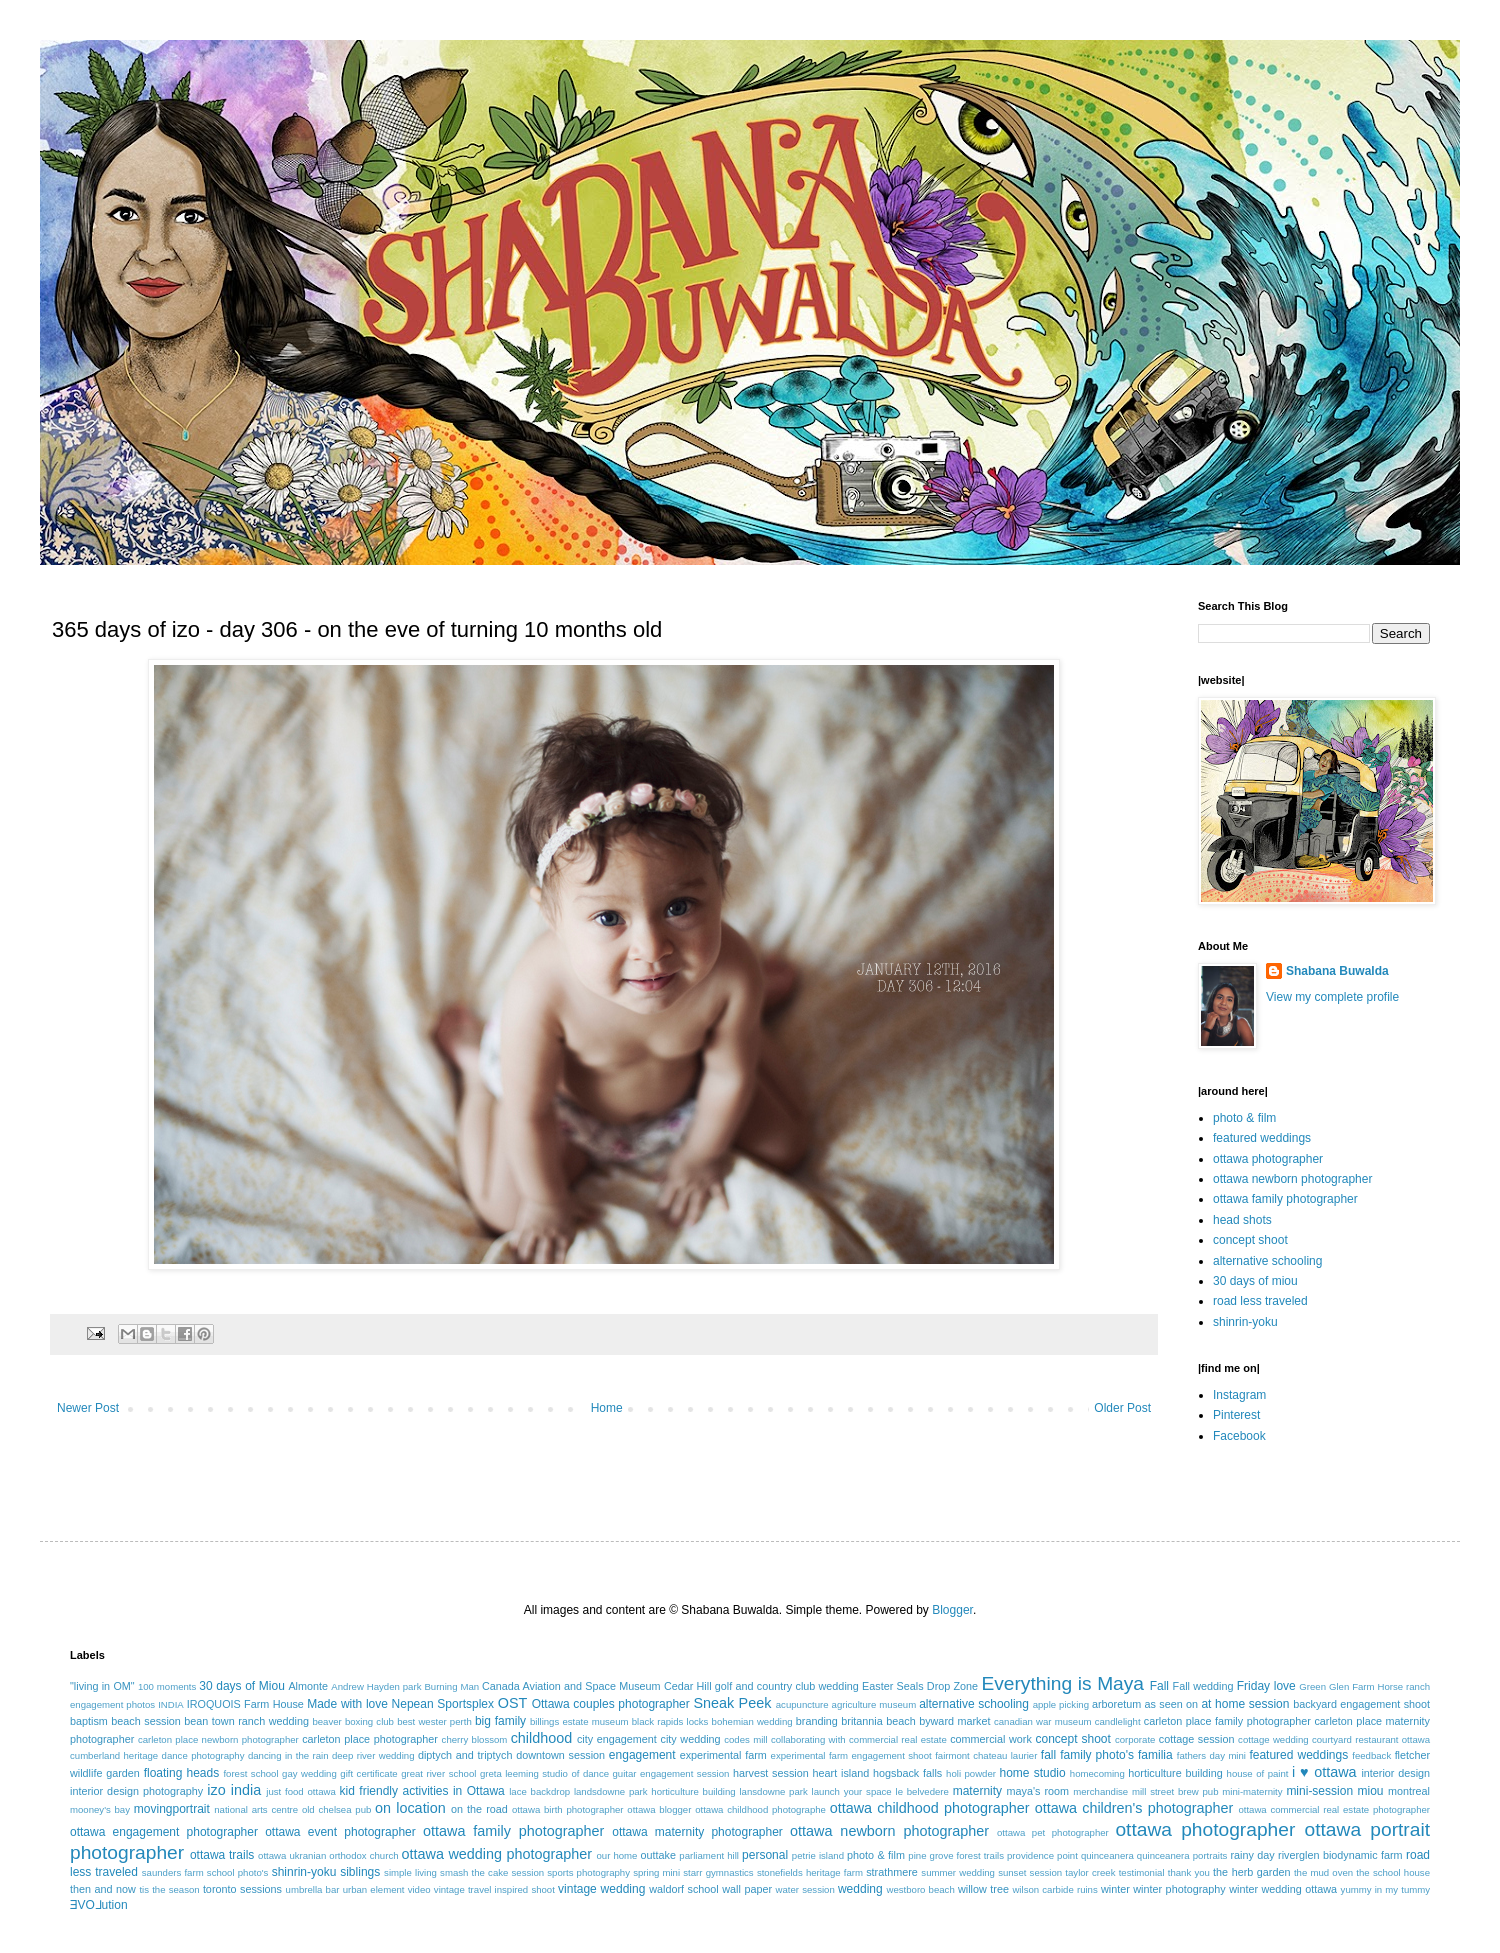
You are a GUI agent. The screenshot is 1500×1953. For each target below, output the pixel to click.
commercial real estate (898, 1739)
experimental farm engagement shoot (851, 1755)
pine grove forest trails (956, 1855)
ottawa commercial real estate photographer (1334, 1809)
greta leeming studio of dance (544, 1773)
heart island (841, 1773)
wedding (860, 1889)
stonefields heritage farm (810, 1872)
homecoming (1097, 1773)
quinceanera (1107, 1855)
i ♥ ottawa (1324, 1772)
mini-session (1319, 1791)
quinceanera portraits (1182, 1855)
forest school (250, 1773)
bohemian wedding (752, 1721)
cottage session (1197, 1739)
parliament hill (709, 1855)
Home (607, 1408)
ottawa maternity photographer (697, 1832)
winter (1115, 1889)
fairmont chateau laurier (986, 1755)
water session (805, 1889)
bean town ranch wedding (246, 1721)
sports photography (588, 1872)
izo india (234, 1790)
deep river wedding (373, 1755)
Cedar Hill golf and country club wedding (761, 1686)
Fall (1159, 1686)
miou (1371, 1791)
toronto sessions (242, 1889)
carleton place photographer (370, 1739)
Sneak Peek (732, 1703)
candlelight (1118, 1721)
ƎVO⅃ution (99, 1905)
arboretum (1116, 1704)
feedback (1371, 1755)
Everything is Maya (1062, 1683)
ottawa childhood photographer (930, 1808)
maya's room (1038, 1791)
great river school (438, 1773)
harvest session (771, 1773)
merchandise (1100, 1791)
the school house (1393, 1872)
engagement (642, 1755)
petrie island (818, 1855)
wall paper (747, 1889)
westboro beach (921, 1889)
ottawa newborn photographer (1292, 1179)
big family (500, 1721)
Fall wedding (1203, 1686)
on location (410, 1808)
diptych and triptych (465, 1755)
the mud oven (1323, 1872)
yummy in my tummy (1386, 1889)
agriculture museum (874, 1704)
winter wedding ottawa (1283, 1889)
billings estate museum (579, 1721)
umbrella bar (313, 1889)
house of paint (1258, 1773)
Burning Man (451, 1686)
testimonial (1142, 1872)
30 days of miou (1255, 1281)
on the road (479, 1809)
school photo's (238, 1872)
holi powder (971, 1773)
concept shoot (1250, 1240)
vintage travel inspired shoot (494, 1889)
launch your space (852, 1791)
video (419, 1889)
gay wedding (309, 1773)
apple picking (1061, 1704)
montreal (1409, 1791)
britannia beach (878, 1721)
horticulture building (1175, 1773)
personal (765, 1855)
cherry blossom (475, 1739)
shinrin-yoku (1245, 1322)
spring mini (656, 1872)
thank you (1189, 1872)
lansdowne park (773, 1791)
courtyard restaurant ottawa (1371, 1739)
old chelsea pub (336, 1809)
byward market (954, 1721)
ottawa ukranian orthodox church (328, 1855)
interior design (1395, 1773)
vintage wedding (601, 1889)
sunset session (1030, 1872)
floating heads (182, 1773)
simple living (410, 1872)
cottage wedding (1273, 1739)
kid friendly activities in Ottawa (422, 1791)
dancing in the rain (288, 1755)
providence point (1042, 1855)
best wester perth (434, 1721)
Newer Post (88, 1408)
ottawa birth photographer (568, 1809)
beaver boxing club (353, 1721)
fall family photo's (1087, 1755)
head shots (1242, 1220)
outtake (658, 1855)
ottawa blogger (659, 1809)
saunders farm (173, 1872)
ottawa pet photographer (1053, 1832)
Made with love (347, 1704)
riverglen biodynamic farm (1340, 1855)
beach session (146, 1721)
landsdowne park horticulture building (655, 1791)
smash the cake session (492, 1872)
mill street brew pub (1175, 1791)
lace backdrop (539, 1791)
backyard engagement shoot (1361, 1704)
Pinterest (1236, 1415)
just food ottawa (300, 1791)
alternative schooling (1267, 1261)
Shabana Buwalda (1337, 971)
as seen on (1172, 1704)
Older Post (1122, 1408)
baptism (89, 1721)
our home (616, 1855)
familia (1155, 1755)
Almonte (308, 1686)
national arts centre (256, 1809)
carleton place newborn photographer (218, 1739)
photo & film (1244, 1118)
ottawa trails (222, 1855)
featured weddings (1262, 1138)
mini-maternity (1252, 1791)
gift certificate (368, 1773)
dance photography (203, 1755)
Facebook (1239, 1436)
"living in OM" (102, 1686)
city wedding (690, 1739)
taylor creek (1090, 1872)
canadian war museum (1043, 1721)
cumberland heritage (114, 1755)
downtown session (560, 1755)
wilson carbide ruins (1054, 1889)
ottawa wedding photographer (497, 1854)
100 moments (167, 1686)
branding (817, 1721)
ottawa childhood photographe (760, 1809)
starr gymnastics (718, 1872)
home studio (1032, 1773)
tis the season (169, 1889)
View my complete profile (1332, 997)
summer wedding (958, 1872)
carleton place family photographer (1227, 1721)
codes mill (745, 1739)
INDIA (171, 1704)
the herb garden (1251, 1872)
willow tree (983, 1889)
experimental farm (723, 1755)
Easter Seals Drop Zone (920, 1686)
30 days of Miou (242, 1686)
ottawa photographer (1268, 1159)
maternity (977, 1791)
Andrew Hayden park (376, 1686)
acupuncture (802, 1704)
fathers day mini (1211, 1755)
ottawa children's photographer (1134, 1808)
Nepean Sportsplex (443, 1704)
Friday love (1266, 1686)
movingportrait (172, 1809)
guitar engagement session (671, 1773)
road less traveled (1260, 1301)
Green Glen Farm (1336, 1686)
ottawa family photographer (1285, 1199)
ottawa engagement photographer (164, 1832)
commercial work (991, 1739)
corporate (1135, 1739)
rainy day (1252, 1855)
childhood (542, 1738)
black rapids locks (670, 1721)
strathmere (892, 1872)
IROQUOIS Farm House (245, 1704)
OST (513, 1703)
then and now (103, 1889)
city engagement (617, 1739)
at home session (1245, 1704)
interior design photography (136, 1791)
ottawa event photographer (340, 1832)
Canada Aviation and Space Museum (571, 1686)
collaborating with (808, 1739)
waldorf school (684, 1889)
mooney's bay (100, 1809)
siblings (360, 1872)
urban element (374, 1889)
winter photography (1179, 1889)
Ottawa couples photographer (611, 1704)
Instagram (1239, 1395)
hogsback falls (907, 1773)
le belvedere (922, 1791)
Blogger (952, 1610)
